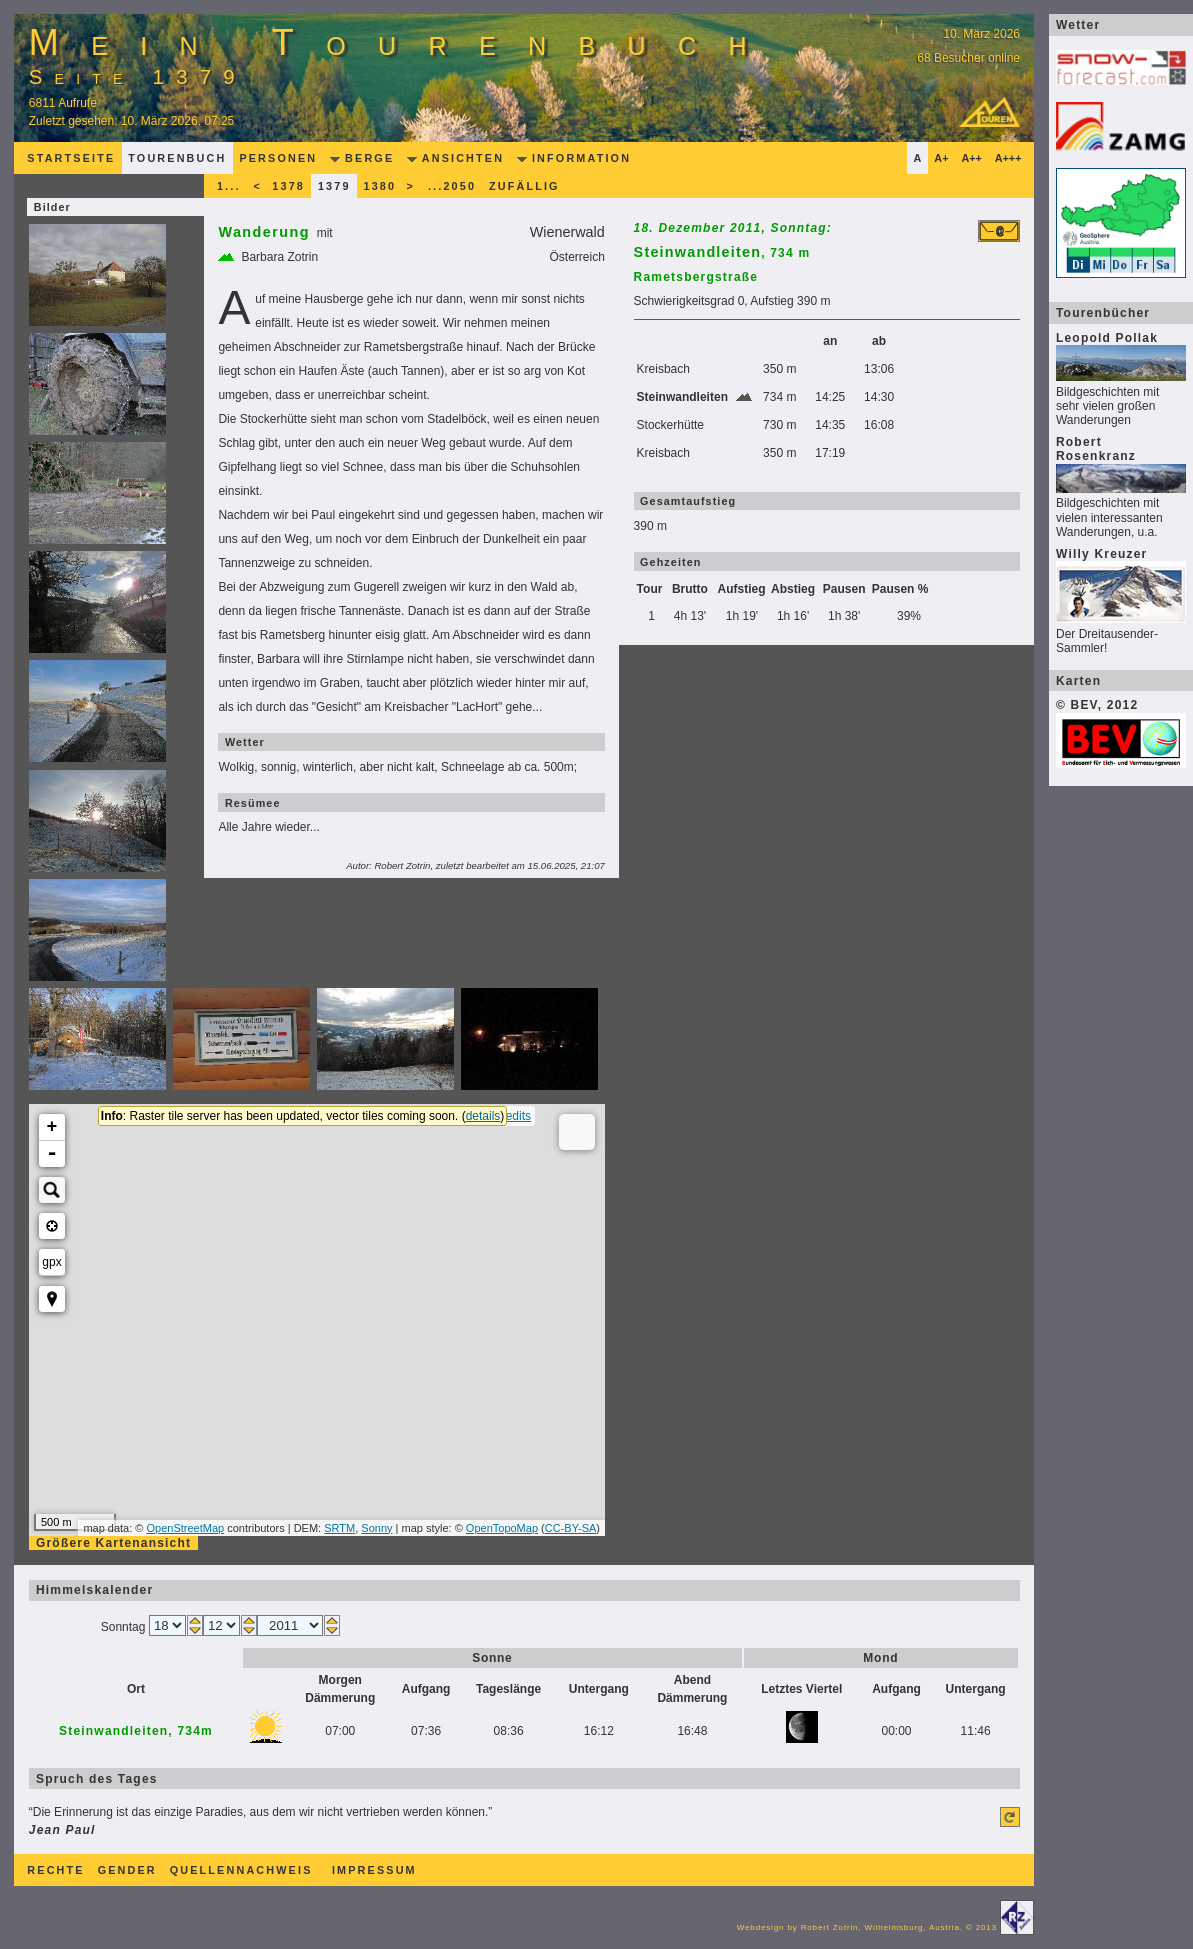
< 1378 (279, 186)
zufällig (524, 186)
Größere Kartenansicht (113, 1543)
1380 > (389, 186)
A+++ (1008, 158)
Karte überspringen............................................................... (238, 1097)
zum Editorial (273, 7)
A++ (971, 158)
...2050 (452, 186)
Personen (278, 158)
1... (229, 186)
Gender (127, 1870)
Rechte (55, 1870)
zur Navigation (71, 7)
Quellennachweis (241, 1870)
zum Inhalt (174, 7)
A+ (941, 158)
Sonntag (125, 1627)
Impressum (374, 1870)
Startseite (71, 158)
